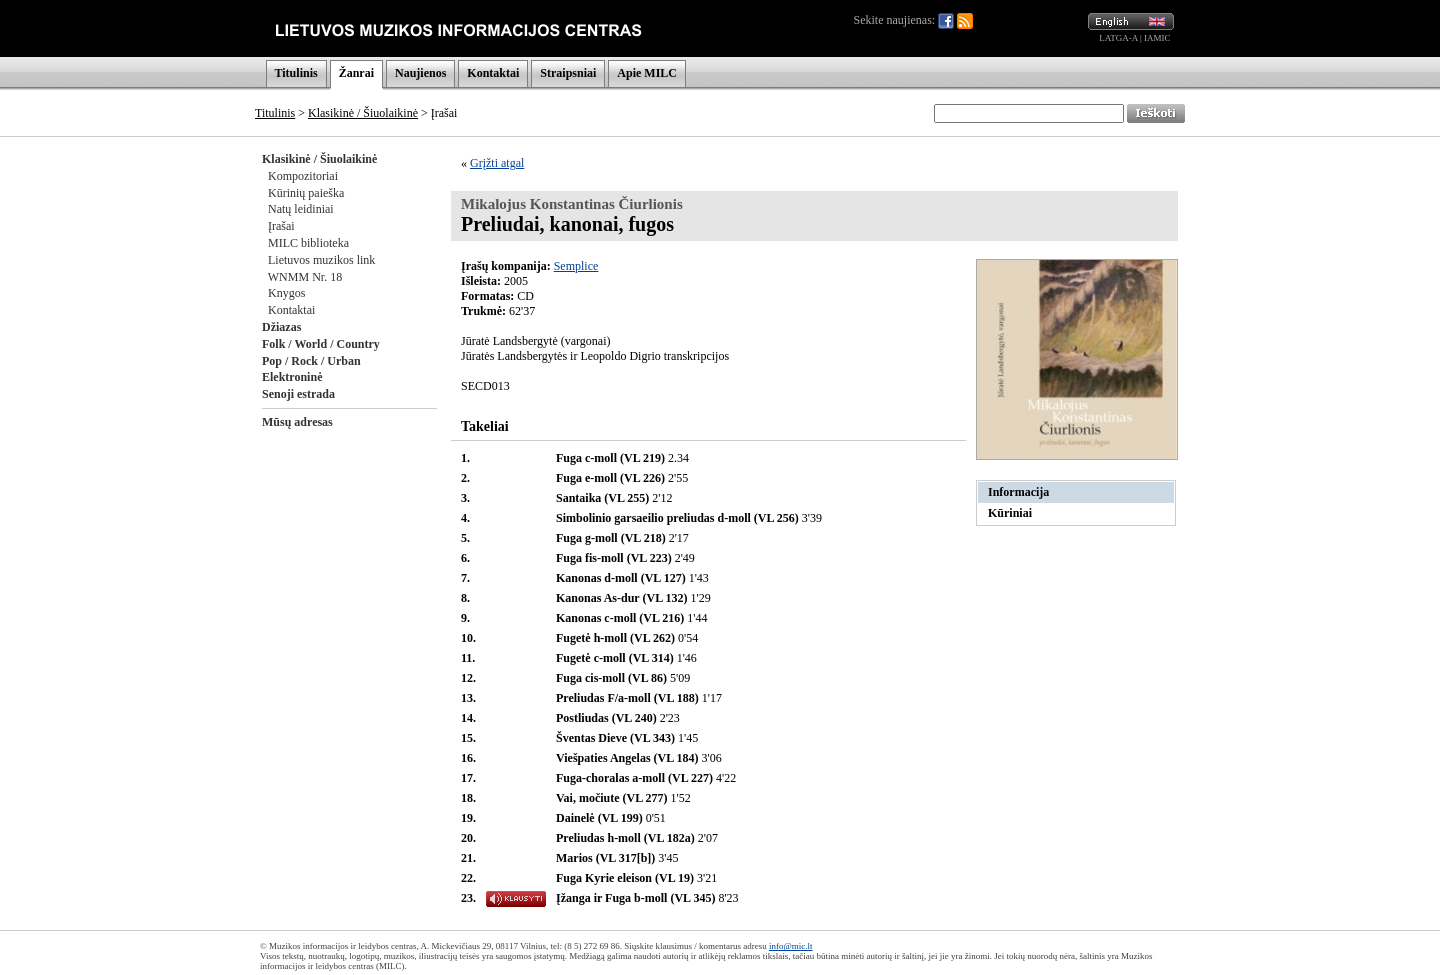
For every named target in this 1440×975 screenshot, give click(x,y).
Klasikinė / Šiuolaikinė (363, 113)
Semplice (576, 266)
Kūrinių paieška (306, 193)
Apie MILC (647, 73)
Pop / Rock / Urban (311, 361)
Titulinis (296, 73)
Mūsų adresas (297, 422)
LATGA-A (1118, 38)
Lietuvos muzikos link (321, 260)
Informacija (1018, 492)
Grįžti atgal (497, 163)
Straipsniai (568, 73)
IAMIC (1157, 38)
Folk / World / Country (321, 344)
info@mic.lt (791, 946)
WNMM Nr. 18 (305, 277)
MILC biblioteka (308, 243)
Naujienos (420, 73)
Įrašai (281, 226)
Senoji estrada (298, 394)
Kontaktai (493, 73)
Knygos (286, 293)
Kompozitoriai (303, 176)
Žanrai (356, 73)
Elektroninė (292, 377)
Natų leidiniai (301, 209)
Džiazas (281, 327)
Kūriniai (1010, 513)
